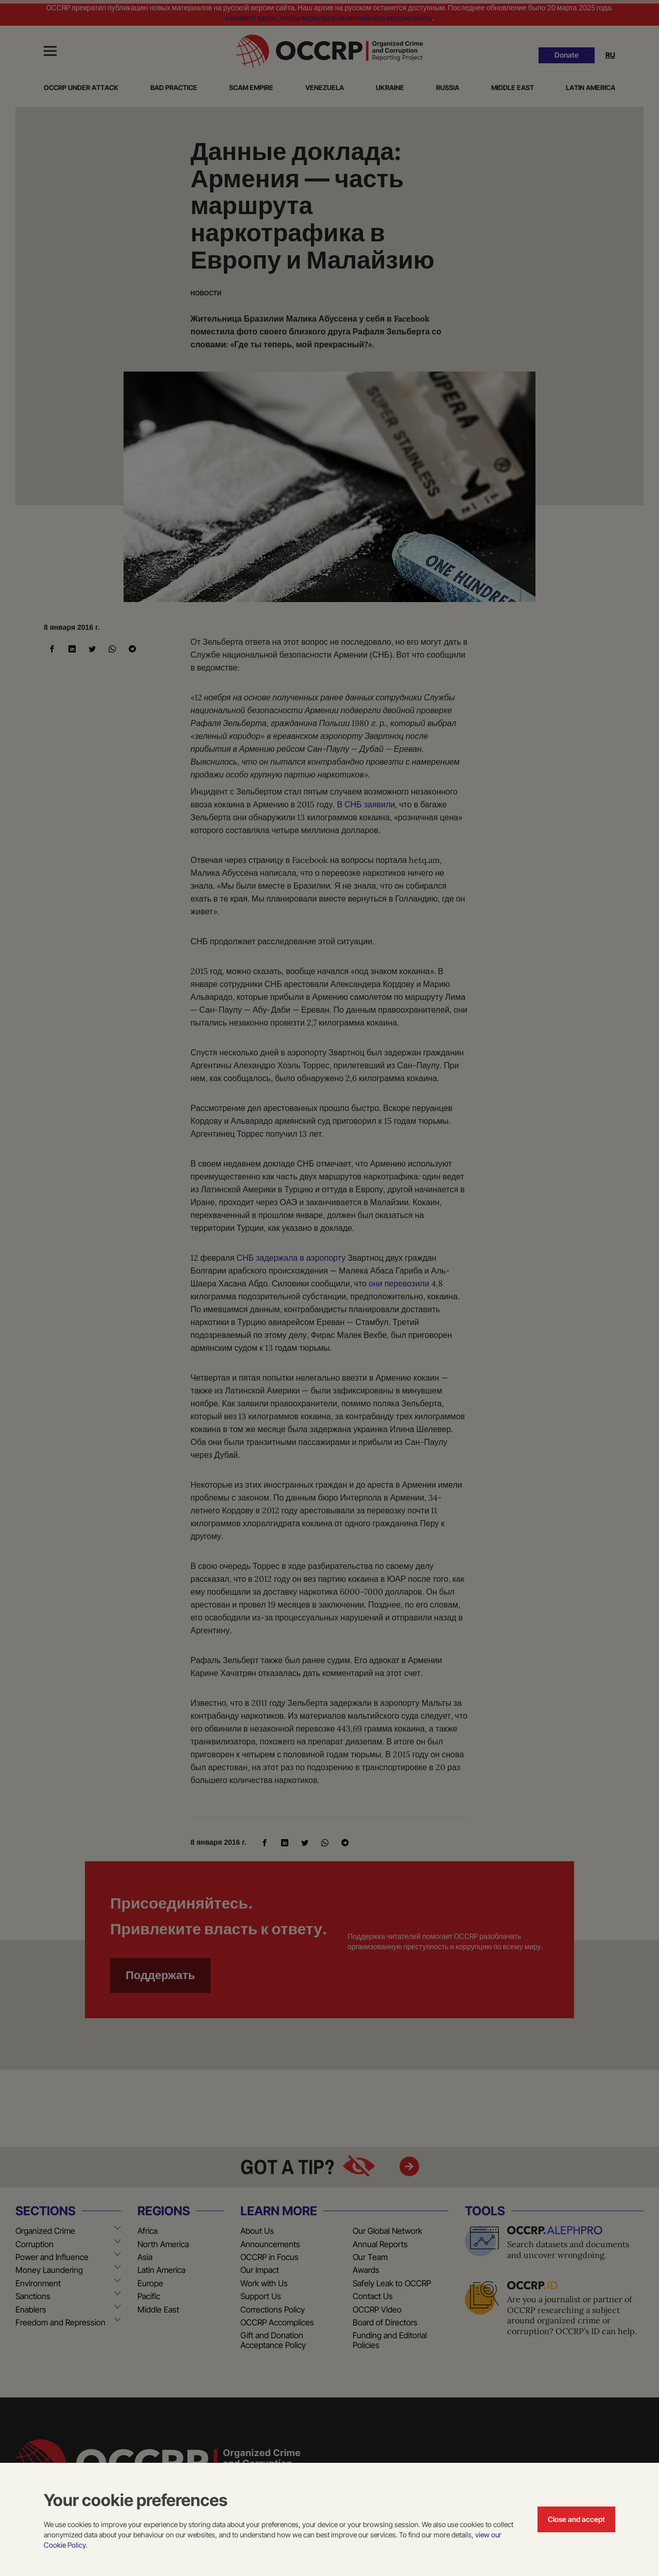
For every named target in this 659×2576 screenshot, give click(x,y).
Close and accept (576, 2519)
